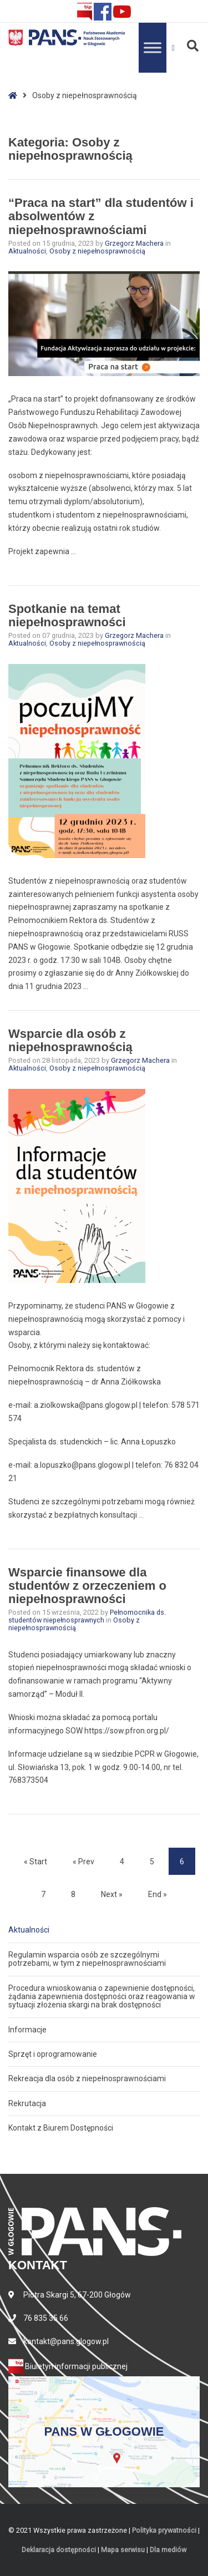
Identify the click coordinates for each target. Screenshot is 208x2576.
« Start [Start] (35, 1861)
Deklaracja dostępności (59, 2549)
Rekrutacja (27, 2103)
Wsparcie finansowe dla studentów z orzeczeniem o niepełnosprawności (87, 1585)
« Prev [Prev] (83, 1861)
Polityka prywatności (164, 2530)
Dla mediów (168, 2549)
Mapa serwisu (123, 2549)
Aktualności (27, 251)
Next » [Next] (112, 1894)
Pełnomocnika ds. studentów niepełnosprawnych (87, 1616)
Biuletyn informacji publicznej (68, 2366)
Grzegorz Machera (135, 243)
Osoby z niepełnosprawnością (97, 251)
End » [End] (157, 1894)
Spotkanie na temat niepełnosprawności (67, 615)
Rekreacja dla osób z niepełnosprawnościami (87, 2078)
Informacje (27, 2029)
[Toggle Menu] (152, 47)
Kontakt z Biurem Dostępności (60, 2127)
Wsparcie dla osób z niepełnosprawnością (70, 1040)
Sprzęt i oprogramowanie (52, 2054)
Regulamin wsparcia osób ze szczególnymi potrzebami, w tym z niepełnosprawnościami (87, 1959)
